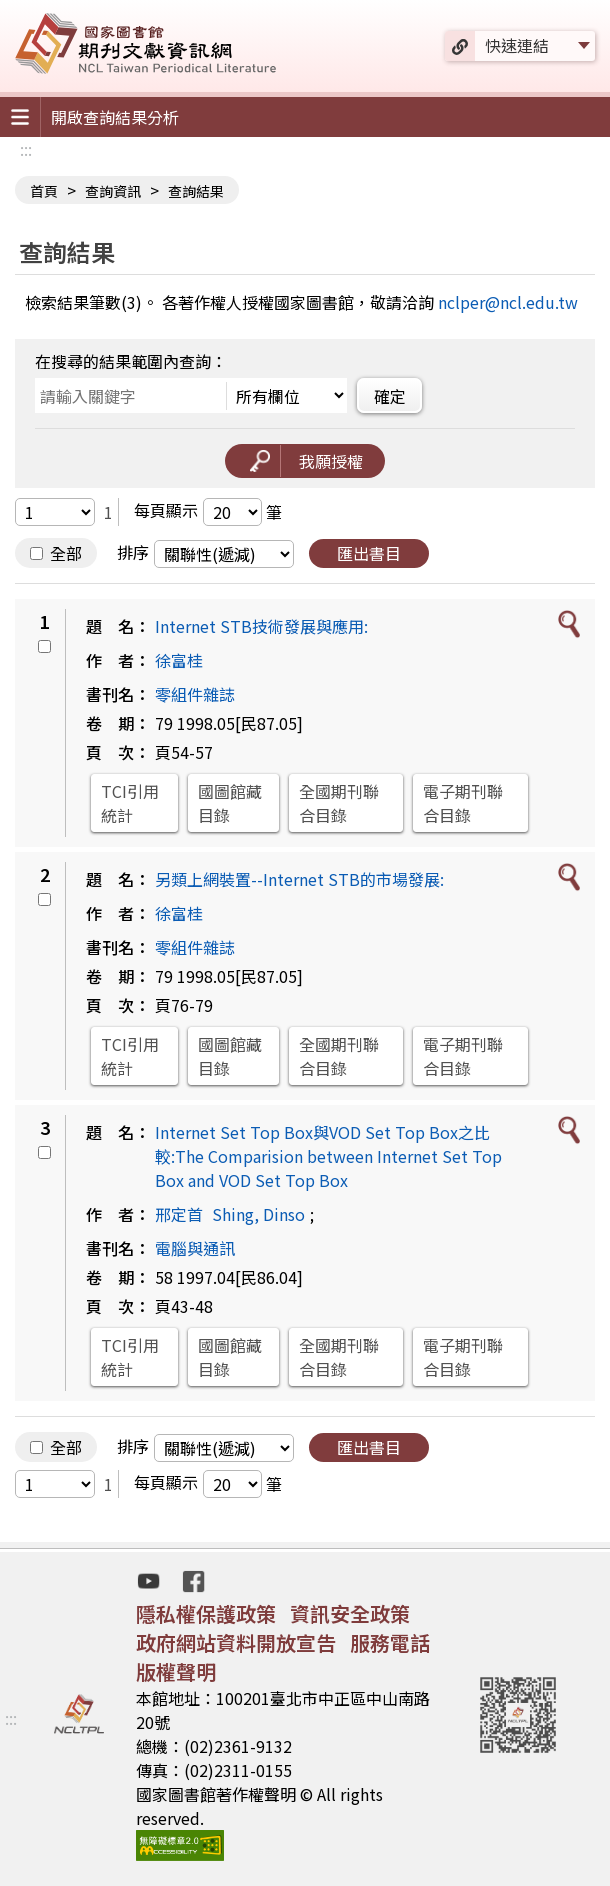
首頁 (44, 191)
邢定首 (179, 1214)
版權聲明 (176, 1671)
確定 (390, 396)
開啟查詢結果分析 (115, 117)
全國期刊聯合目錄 (339, 803)
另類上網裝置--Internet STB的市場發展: (299, 879)
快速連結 (517, 45)
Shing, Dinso (258, 1214)
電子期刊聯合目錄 (463, 803)
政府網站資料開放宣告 (236, 1642)
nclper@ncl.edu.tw (508, 302)
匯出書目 (369, 553)
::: (26, 149)
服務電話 (390, 1642)
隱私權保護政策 (206, 1613)
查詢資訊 (113, 191)
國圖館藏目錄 (230, 803)
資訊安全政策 (350, 1613)
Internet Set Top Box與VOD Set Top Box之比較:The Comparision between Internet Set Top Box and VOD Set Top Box (328, 1156)
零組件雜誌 (195, 694)
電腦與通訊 (195, 1248)
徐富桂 (179, 660)
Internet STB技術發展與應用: (261, 626)
